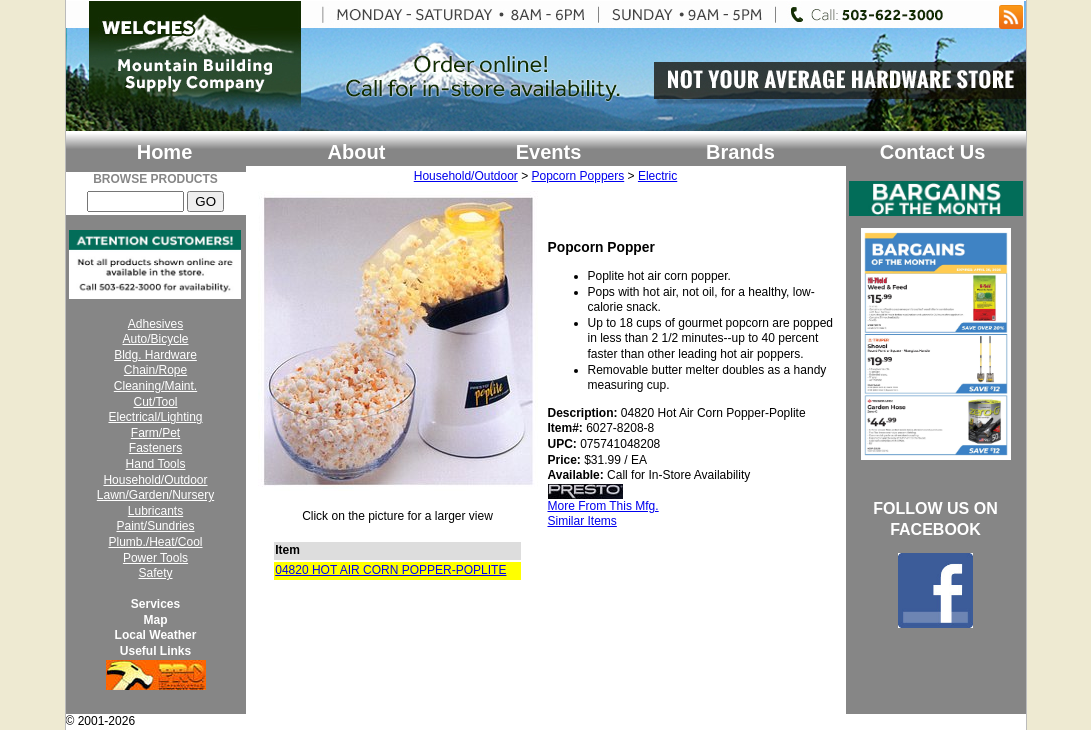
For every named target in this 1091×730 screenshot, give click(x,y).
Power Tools (155, 558)
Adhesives (155, 324)
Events (549, 152)
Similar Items (582, 521)
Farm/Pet (155, 433)
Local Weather (156, 635)
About (357, 152)
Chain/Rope (155, 370)
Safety (155, 573)
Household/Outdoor (155, 480)
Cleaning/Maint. (155, 386)
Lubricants (155, 511)
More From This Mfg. (603, 506)
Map (156, 620)
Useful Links (155, 651)
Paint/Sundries (155, 526)
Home (165, 152)
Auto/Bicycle (155, 339)
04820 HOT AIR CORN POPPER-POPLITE (390, 570)
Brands (740, 152)
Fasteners (155, 448)
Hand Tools (156, 464)
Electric (657, 176)
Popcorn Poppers (578, 176)
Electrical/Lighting (155, 417)
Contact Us (933, 152)
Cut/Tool (155, 402)
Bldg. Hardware (155, 355)
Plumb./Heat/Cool (155, 542)
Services (155, 604)
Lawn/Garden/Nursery (155, 495)
